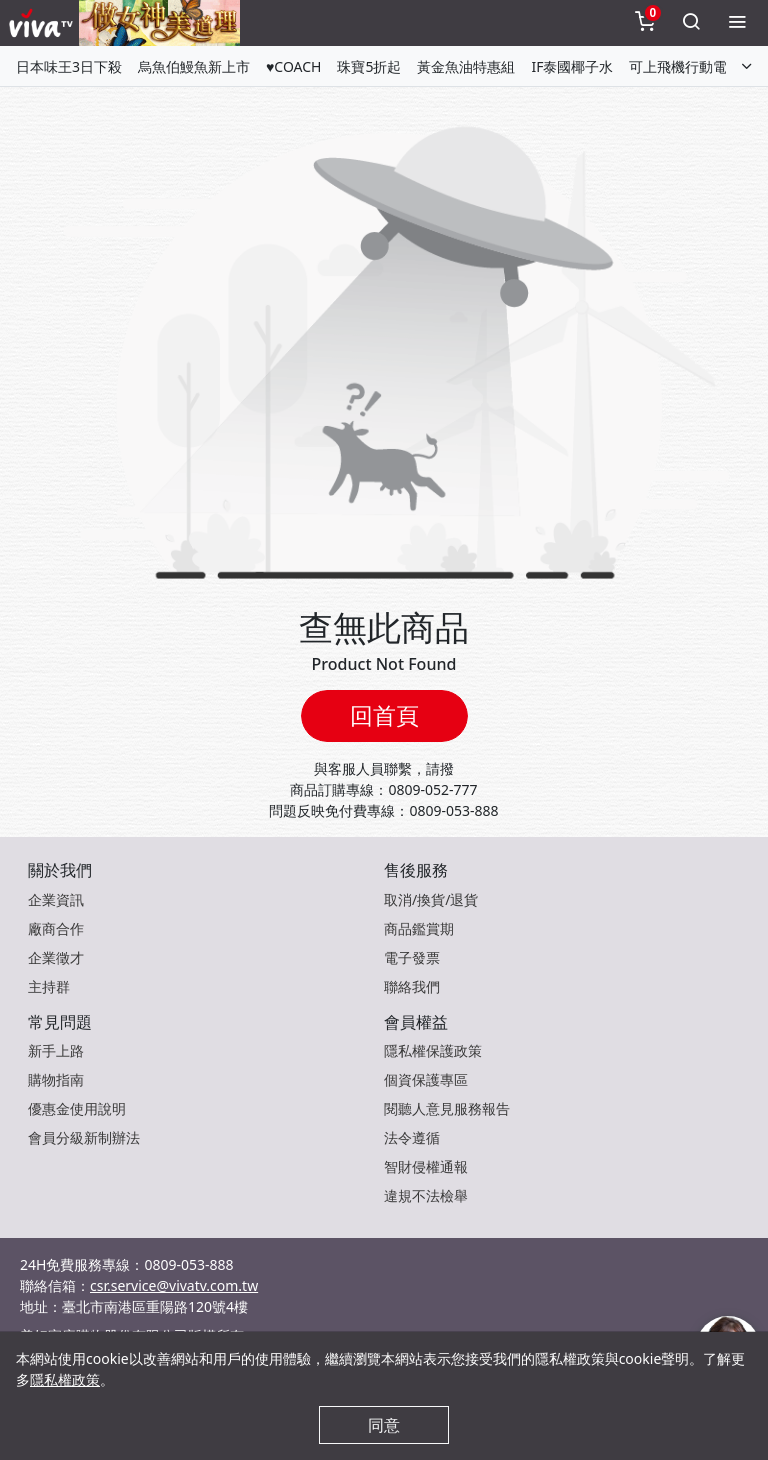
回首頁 (384, 715)
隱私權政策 (65, 1379)
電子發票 (412, 957)
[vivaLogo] (43, 23)
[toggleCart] (645, 23)
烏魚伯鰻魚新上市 (194, 66)
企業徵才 (56, 957)
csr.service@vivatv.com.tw (174, 1285)
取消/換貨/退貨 (431, 899)
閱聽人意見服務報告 (447, 1108)
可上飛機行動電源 (685, 66)
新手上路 (56, 1050)
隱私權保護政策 (433, 1050)
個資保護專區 (426, 1079)
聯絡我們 (412, 986)
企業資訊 (56, 899)
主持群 (49, 986)
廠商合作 (56, 928)
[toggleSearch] (691, 23)
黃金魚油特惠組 (466, 66)
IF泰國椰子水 (572, 66)
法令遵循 (412, 1137)
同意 (384, 1425)
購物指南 (56, 1079)
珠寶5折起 (369, 66)
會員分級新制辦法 (84, 1137)
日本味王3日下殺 (69, 66)
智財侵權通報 (426, 1166)
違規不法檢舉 (426, 1195)
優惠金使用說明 (77, 1108)
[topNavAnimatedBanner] (159, 23)
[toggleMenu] (737, 23)
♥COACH (293, 66)
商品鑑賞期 (419, 928)
